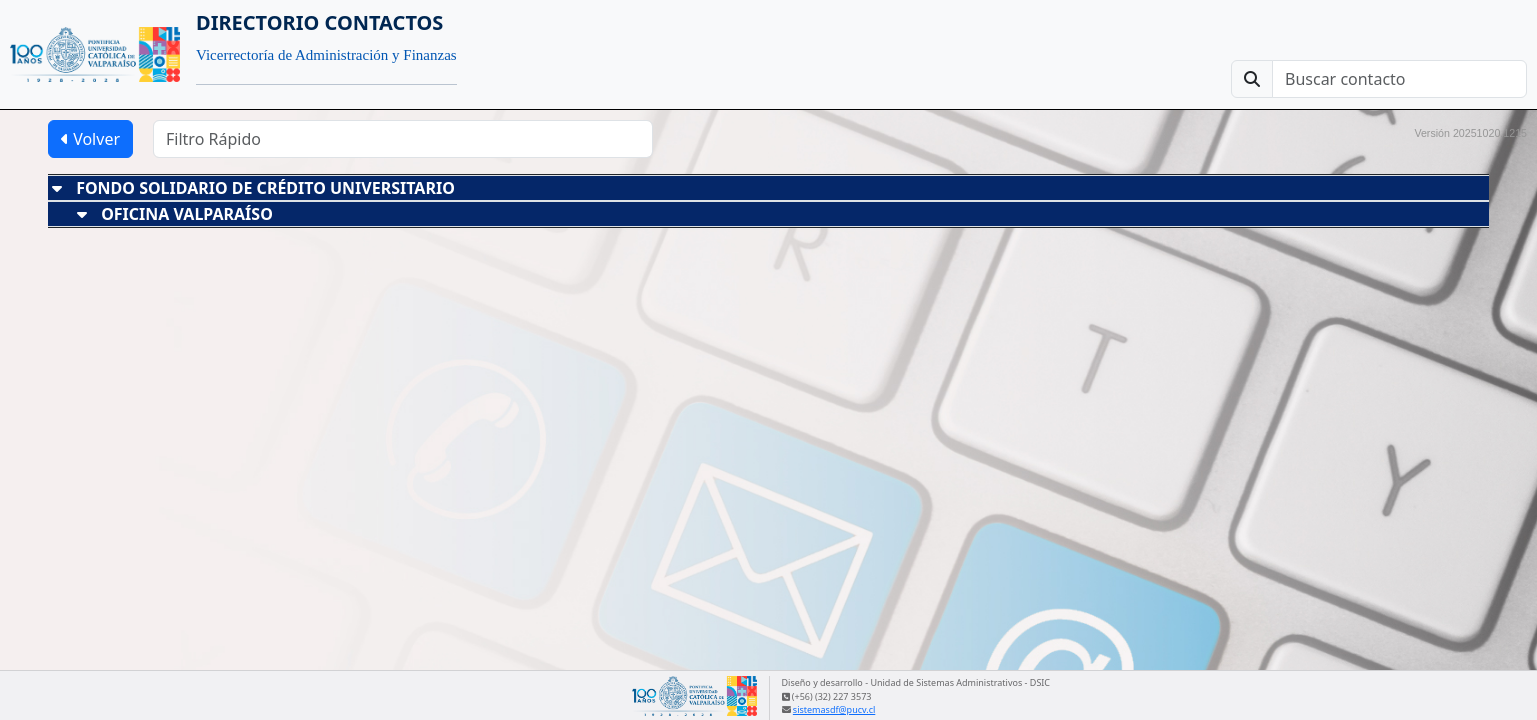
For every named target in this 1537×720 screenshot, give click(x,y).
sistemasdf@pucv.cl (834, 709)
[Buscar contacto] (1399, 79)
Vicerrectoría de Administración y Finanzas (326, 55)
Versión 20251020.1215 (1470, 133)
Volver (90, 139)
